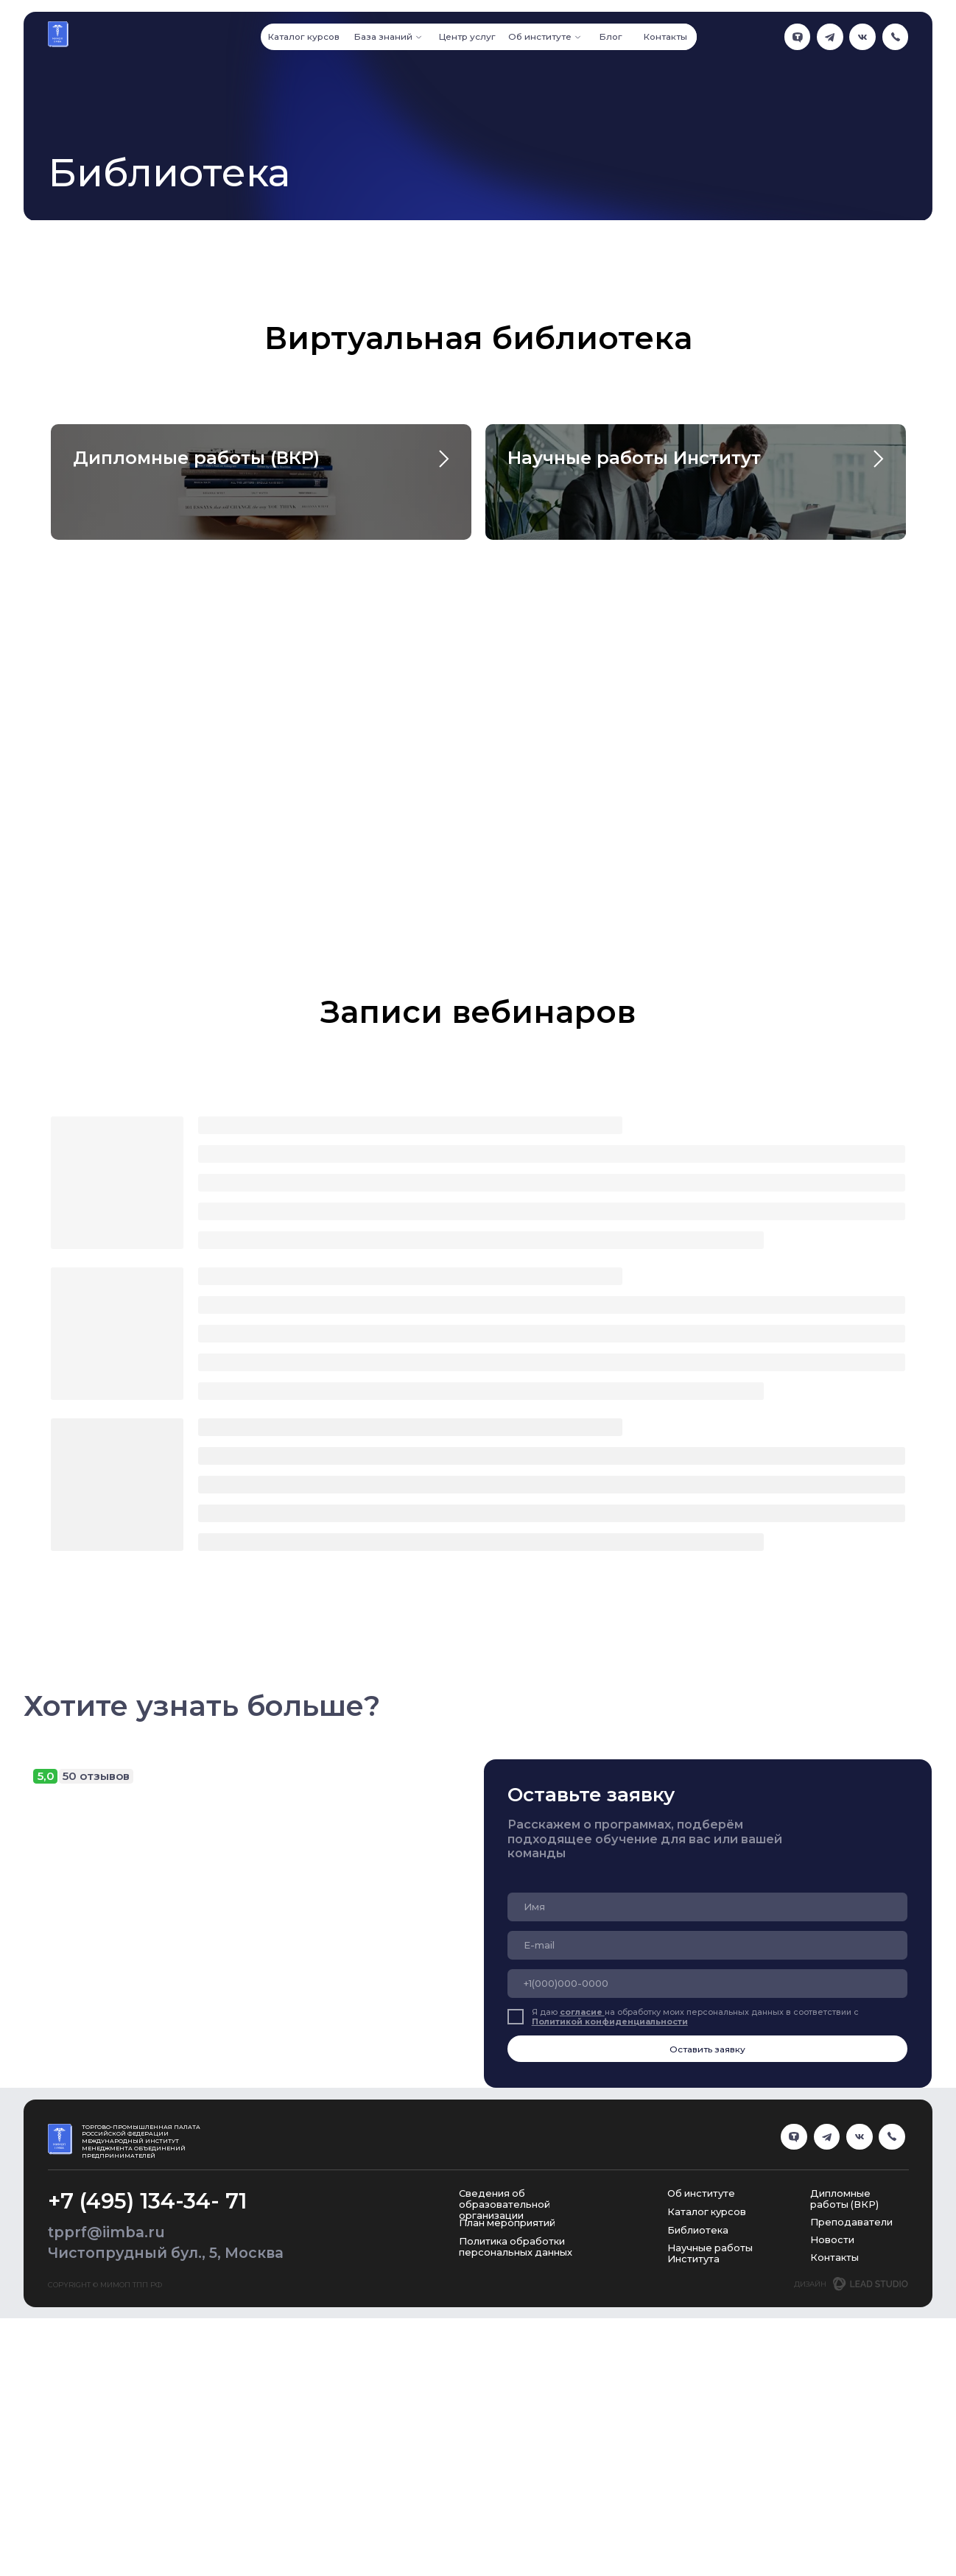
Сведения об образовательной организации (504, 2404)
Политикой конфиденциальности (610, 2220)
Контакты (834, 2456)
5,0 (46, 1975)
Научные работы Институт (634, 457)
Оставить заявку (707, 2247)
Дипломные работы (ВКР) (196, 457)
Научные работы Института (710, 2451)
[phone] (707, 2182)
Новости (832, 2438)
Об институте (701, 2393)
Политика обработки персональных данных (515, 2446)
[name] (707, 2105)
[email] (707, 2144)
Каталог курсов (706, 2411)
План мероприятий (507, 2422)
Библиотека (697, 2429)
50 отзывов (96, 1975)
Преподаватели (851, 2421)
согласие (582, 2211)
